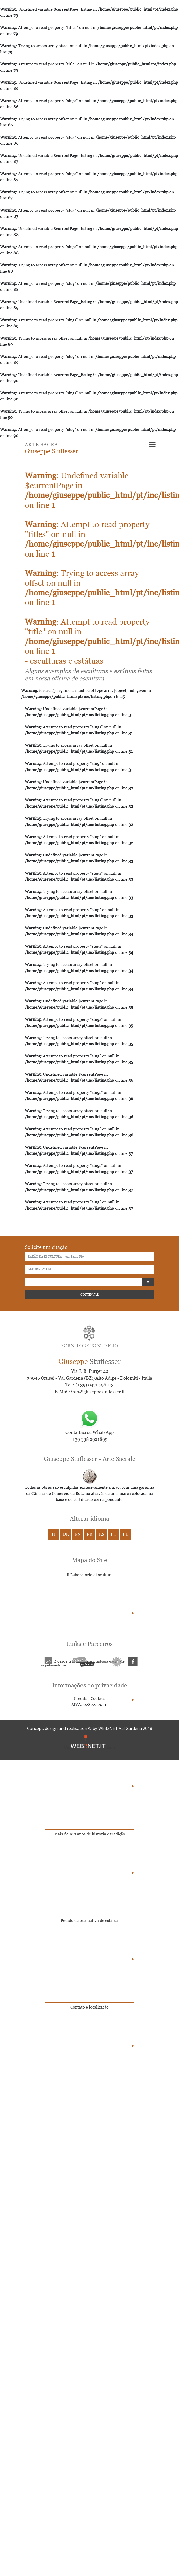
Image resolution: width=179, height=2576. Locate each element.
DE (65, 1534)
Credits (80, 1698)
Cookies (98, 1698)
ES (101, 1534)
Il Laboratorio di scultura (90, 1574)
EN (77, 1534)
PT (113, 1534)
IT (54, 1534)
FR (90, 1534)
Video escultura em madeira (89, 1747)
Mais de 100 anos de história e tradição (89, 1834)
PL (125, 1534)
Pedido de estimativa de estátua (89, 1920)
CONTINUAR (89, 1294)
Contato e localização (89, 2007)
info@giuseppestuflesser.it (98, 1391)
